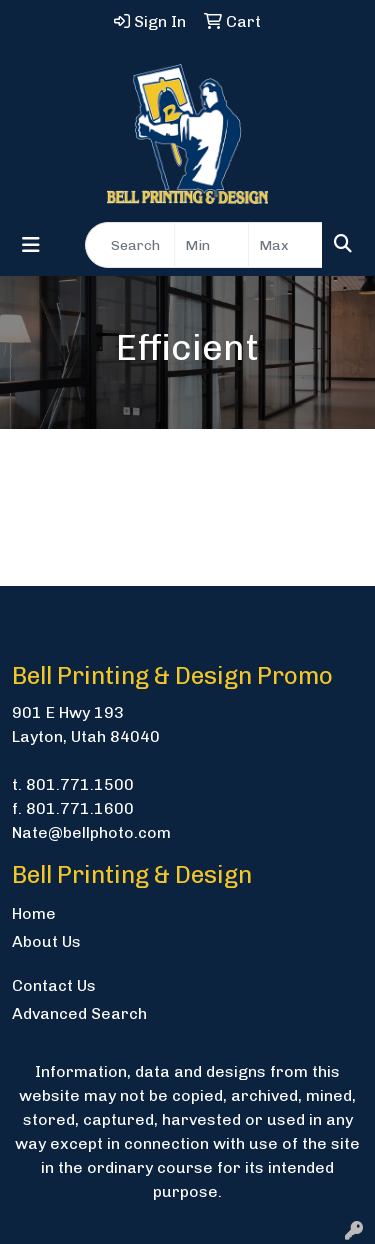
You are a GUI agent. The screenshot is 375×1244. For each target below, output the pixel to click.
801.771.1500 (80, 784)
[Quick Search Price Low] (211, 245)
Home (34, 913)
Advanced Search (79, 1013)
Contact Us (54, 985)
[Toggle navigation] (31, 245)
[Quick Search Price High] (285, 245)
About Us (46, 941)
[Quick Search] (130, 245)
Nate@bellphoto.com (91, 832)
